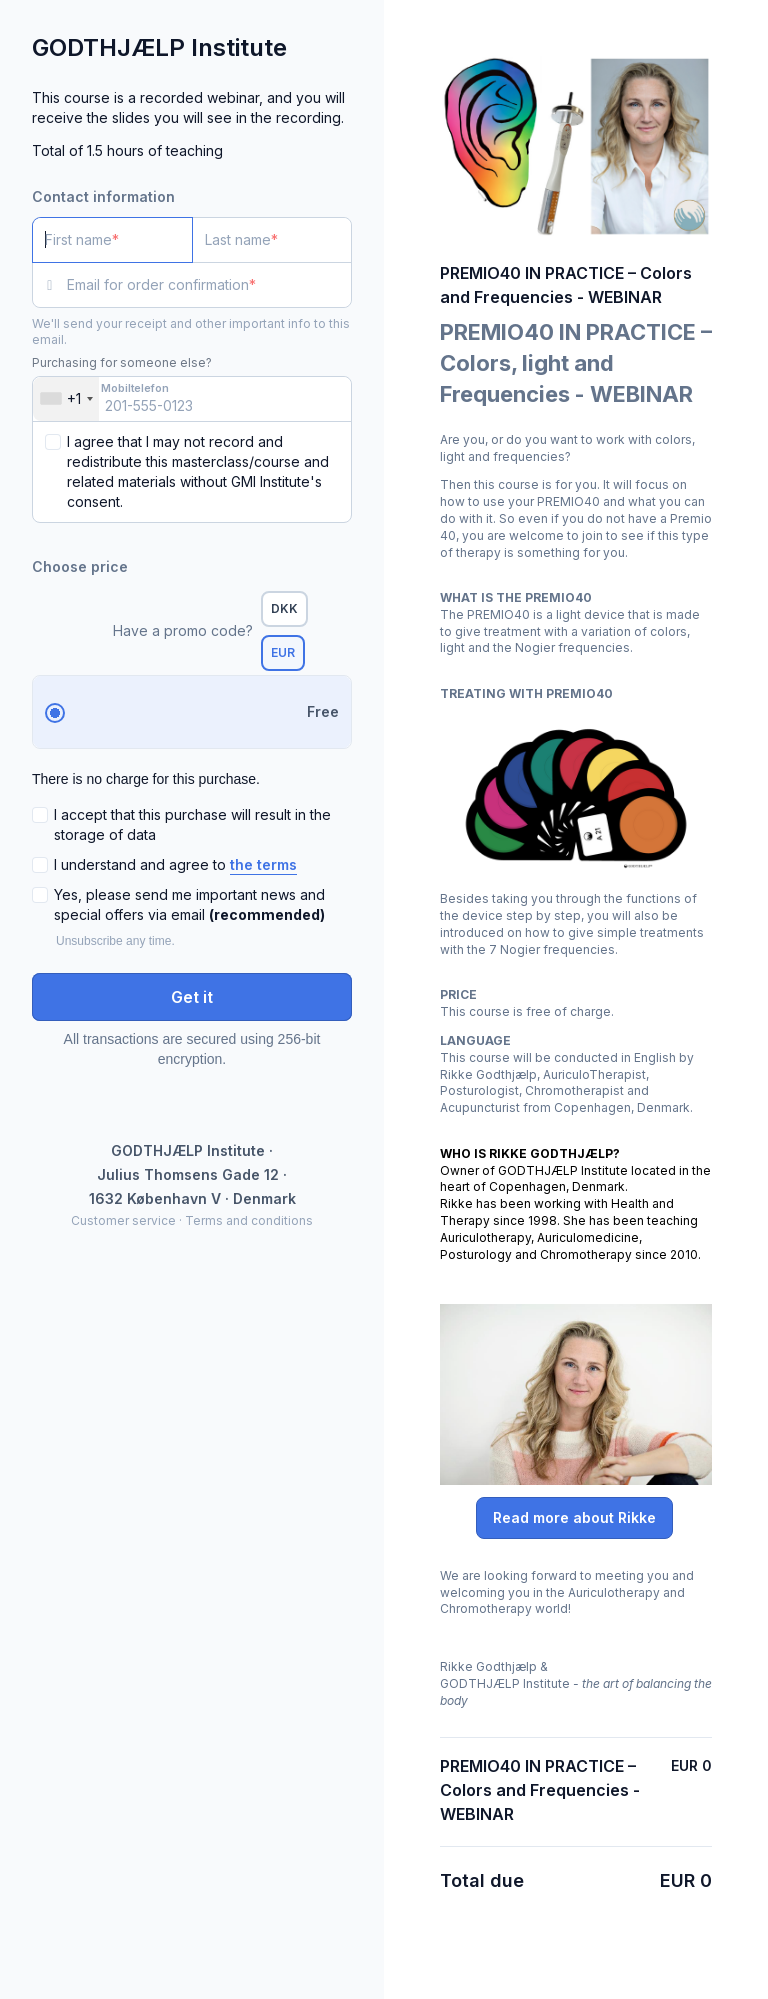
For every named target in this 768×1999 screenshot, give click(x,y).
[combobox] (66, 399)
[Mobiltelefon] (192, 399)
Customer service (123, 1220)
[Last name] (272, 240)
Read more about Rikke (574, 1517)
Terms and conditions (249, 1220)
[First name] (112, 240)
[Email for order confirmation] (209, 285)
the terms (263, 864)
